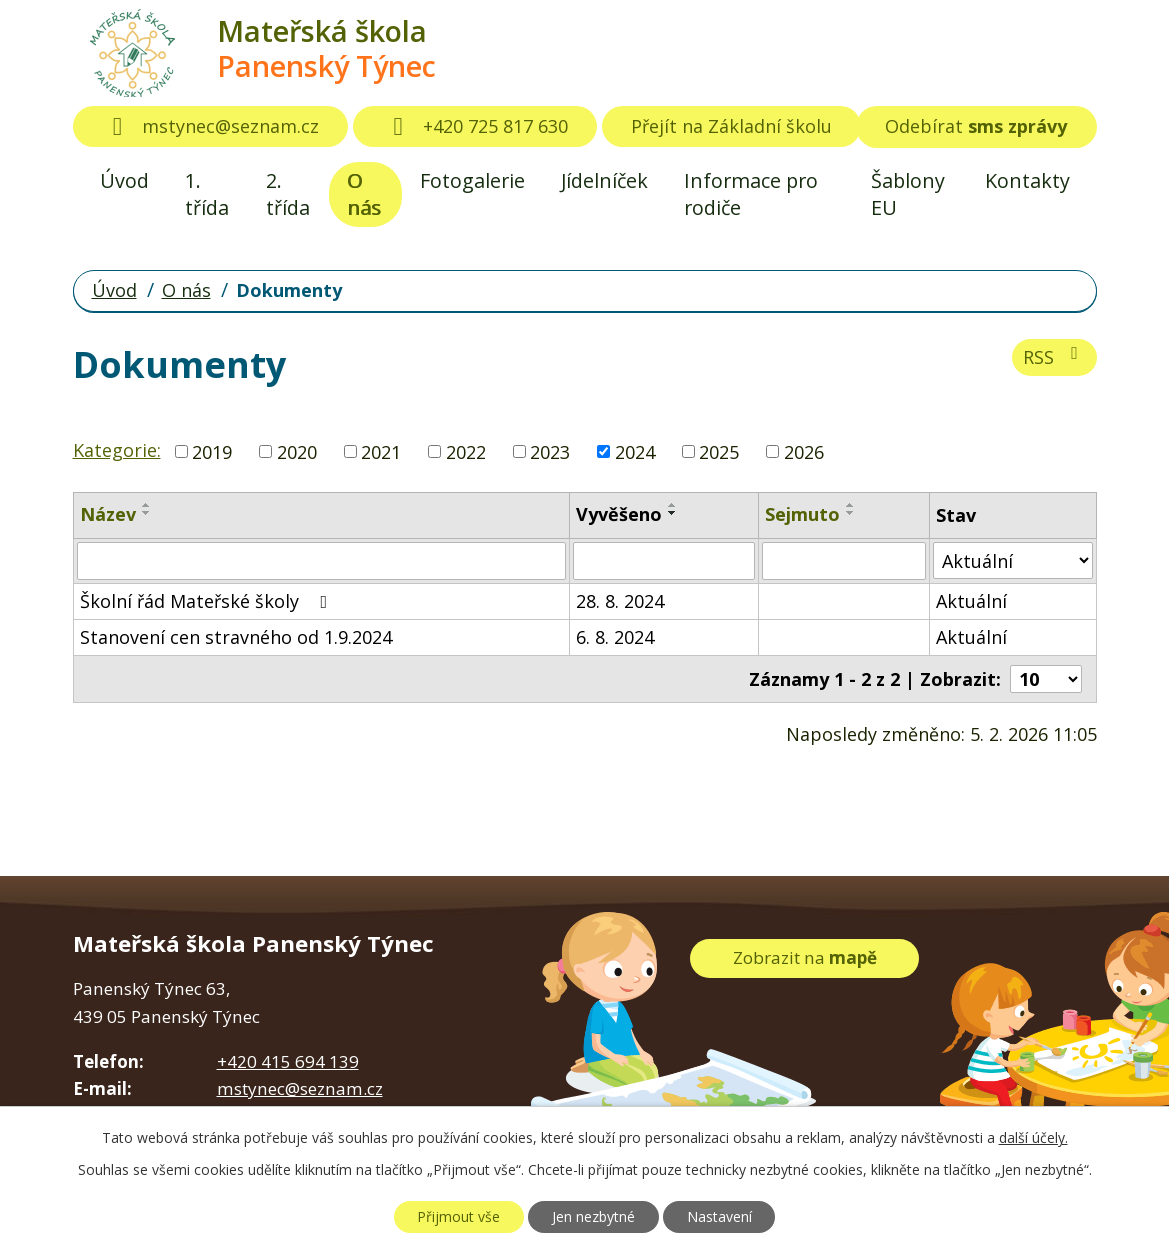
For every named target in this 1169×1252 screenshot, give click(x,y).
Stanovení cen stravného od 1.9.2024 (236, 637)
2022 (466, 451)
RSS (1054, 356)
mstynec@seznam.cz (211, 126)
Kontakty (1027, 180)
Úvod (124, 180)
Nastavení (719, 1216)
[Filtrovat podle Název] (322, 561)
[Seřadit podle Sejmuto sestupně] (851, 513)
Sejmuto (802, 514)
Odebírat (976, 126)
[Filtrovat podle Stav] (1013, 560)
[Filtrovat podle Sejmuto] (844, 561)
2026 (804, 451)
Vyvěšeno (619, 514)
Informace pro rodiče (751, 194)
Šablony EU (908, 194)
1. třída (207, 194)
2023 (550, 451)
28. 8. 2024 (620, 601)
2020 (297, 451)
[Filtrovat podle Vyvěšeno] (663, 561)
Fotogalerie (472, 180)
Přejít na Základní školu (731, 126)
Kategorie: (117, 450)
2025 (719, 451)
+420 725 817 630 (475, 126)
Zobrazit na (805, 957)
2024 (635, 451)
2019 (212, 451)
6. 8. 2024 (615, 637)
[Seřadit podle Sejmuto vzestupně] (851, 505)
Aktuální (971, 601)
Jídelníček (604, 180)
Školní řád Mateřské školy (208, 601)
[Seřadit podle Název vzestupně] (147, 505)
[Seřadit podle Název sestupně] (147, 513)
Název (108, 514)
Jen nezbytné (593, 1216)
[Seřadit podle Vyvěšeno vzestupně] (673, 505)
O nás (364, 194)
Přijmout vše (458, 1216)
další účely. (1033, 1137)
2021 (381, 451)
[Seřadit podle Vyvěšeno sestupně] (673, 513)
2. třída (288, 194)
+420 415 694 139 (288, 1061)
